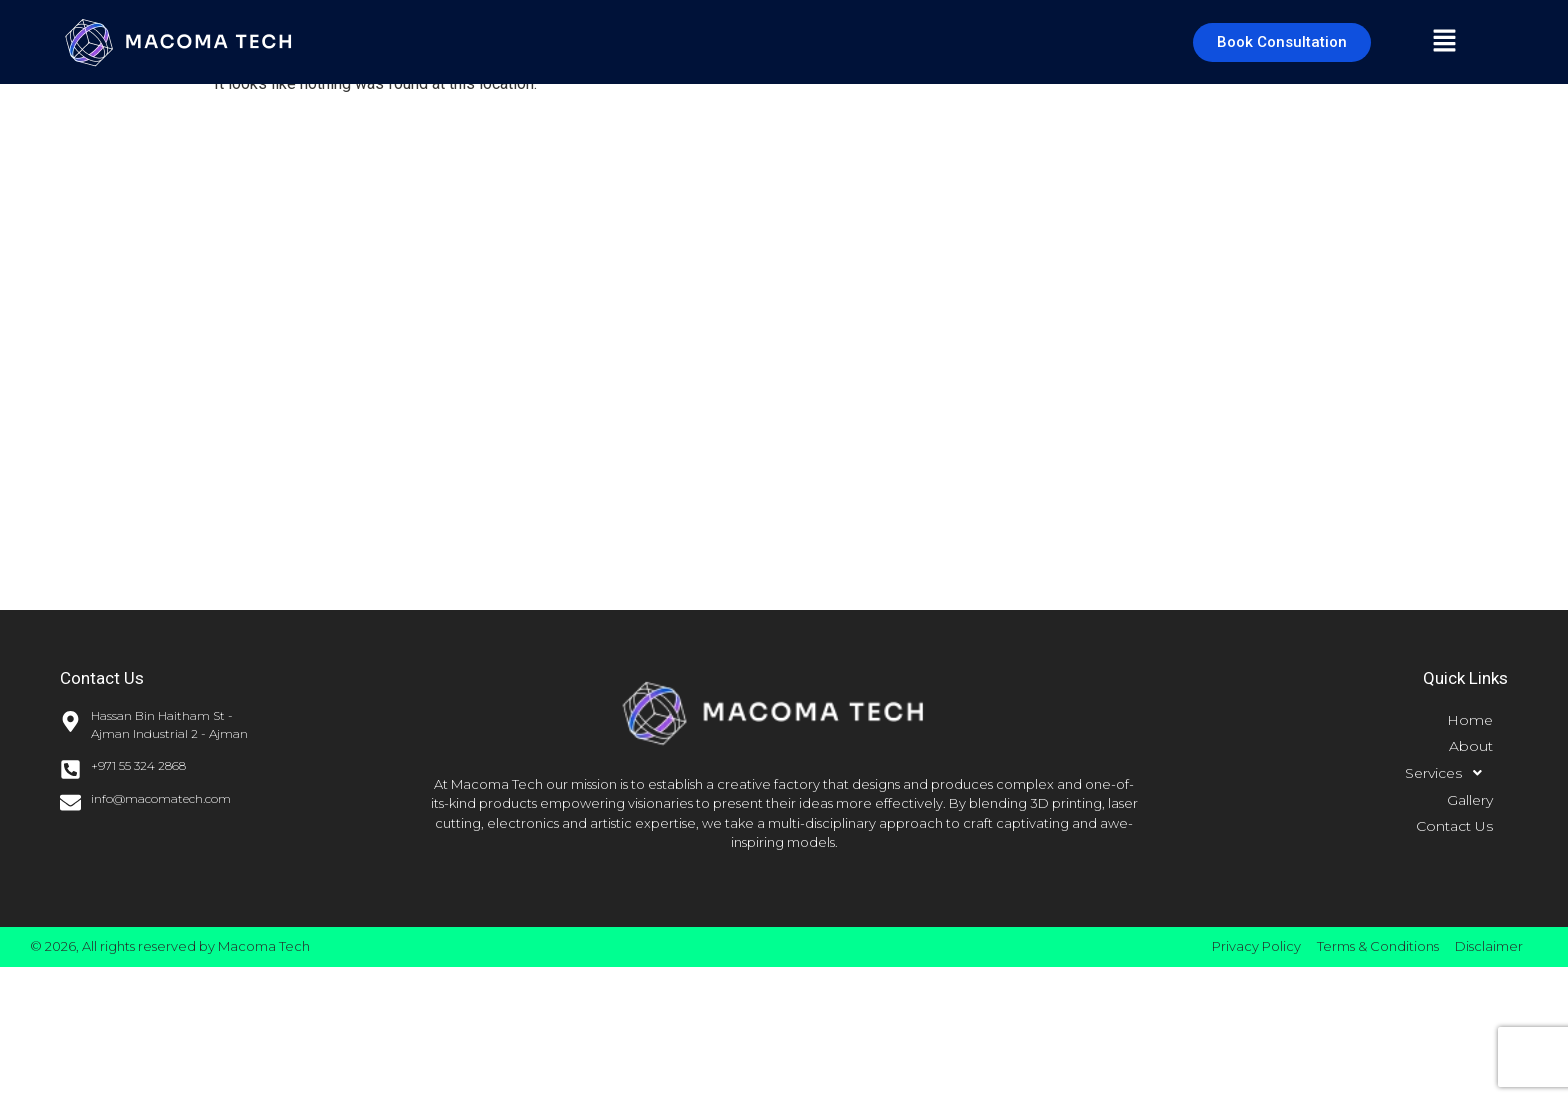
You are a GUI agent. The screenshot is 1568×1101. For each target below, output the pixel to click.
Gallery (1470, 800)
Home (1470, 720)
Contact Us (1454, 826)
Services (1449, 773)
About (1471, 746)
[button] (1444, 42)
